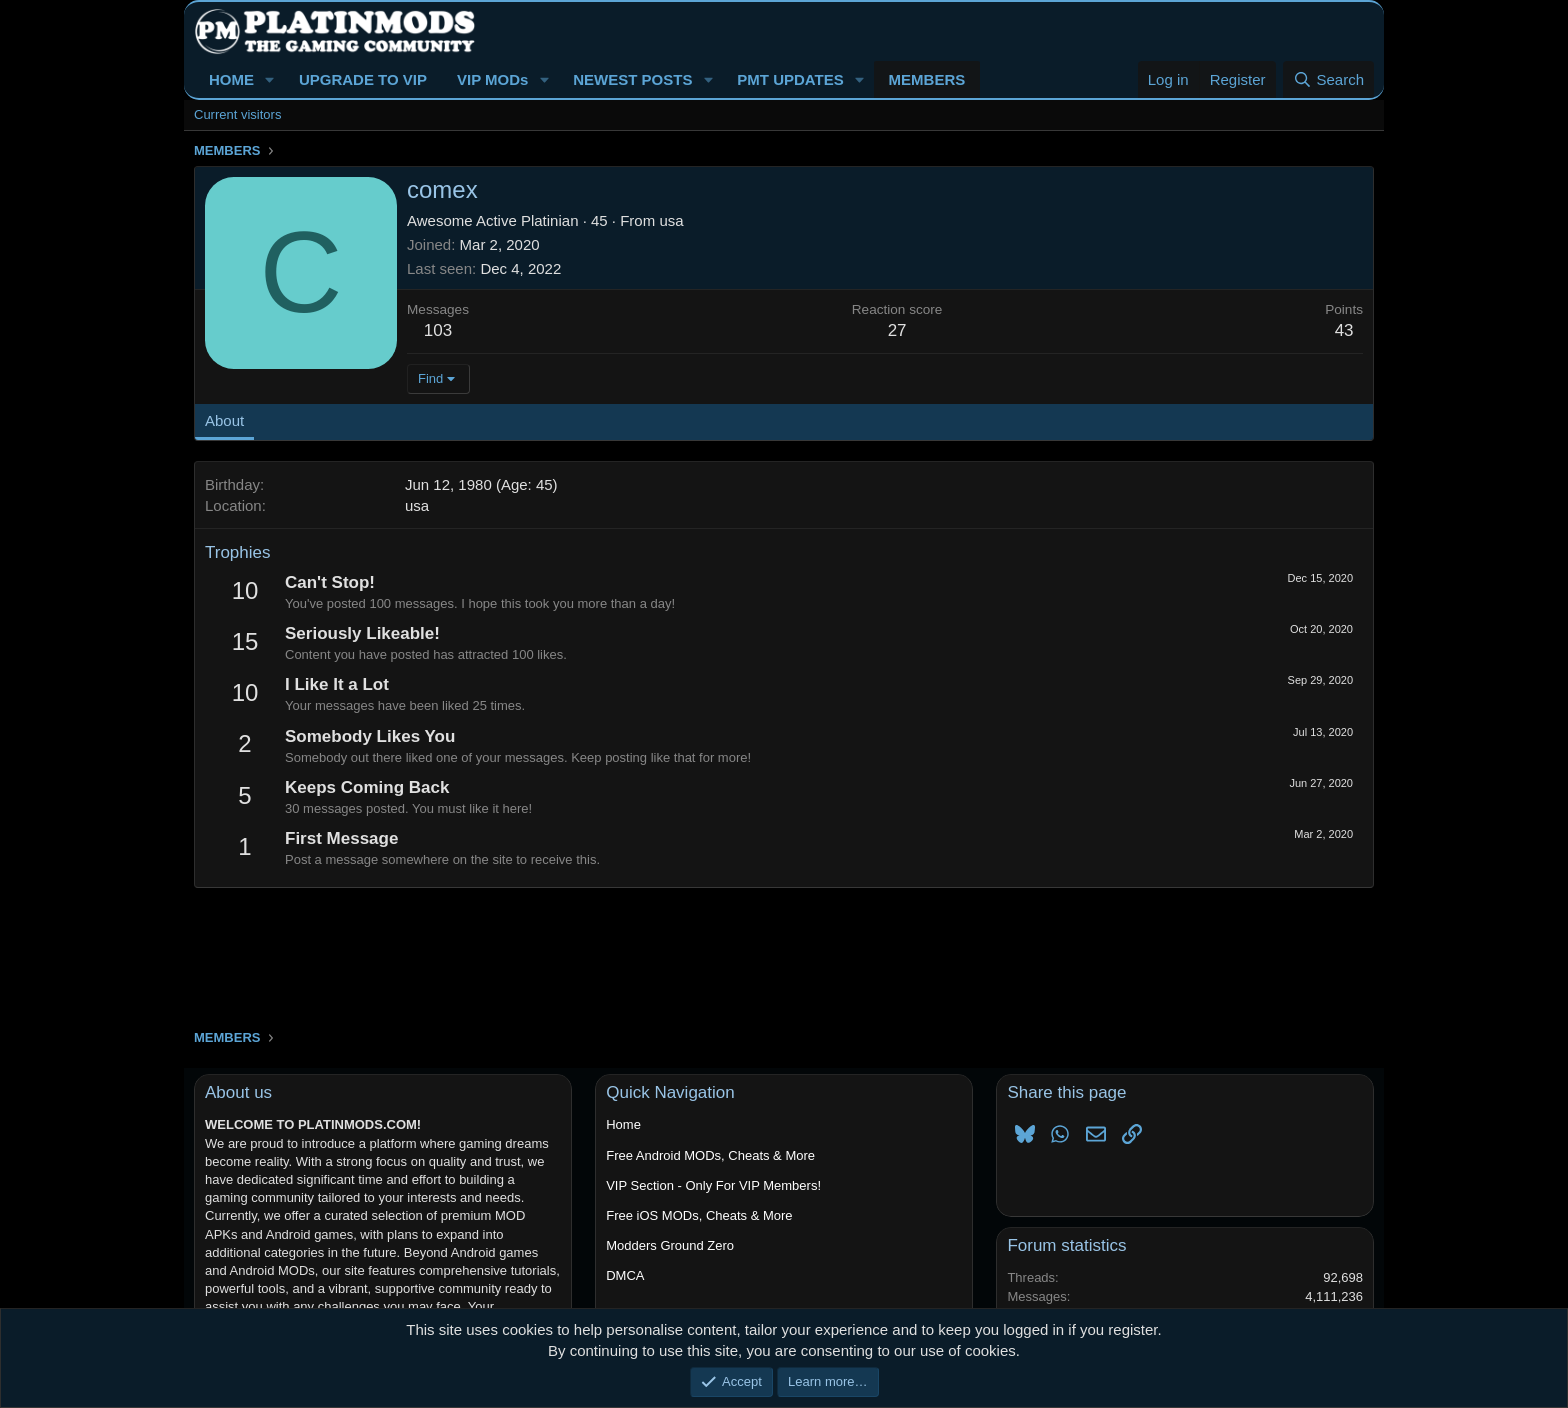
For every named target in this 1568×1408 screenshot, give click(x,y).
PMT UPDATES (790, 79)
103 (438, 330)
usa (671, 220)
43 (1344, 330)
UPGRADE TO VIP (363, 79)
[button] (270, 79)
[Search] (1328, 79)
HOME (231, 79)
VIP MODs (492, 79)
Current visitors (237, 114)
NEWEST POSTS (632, 79)
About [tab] (224, 420)
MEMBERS (927, 79)
